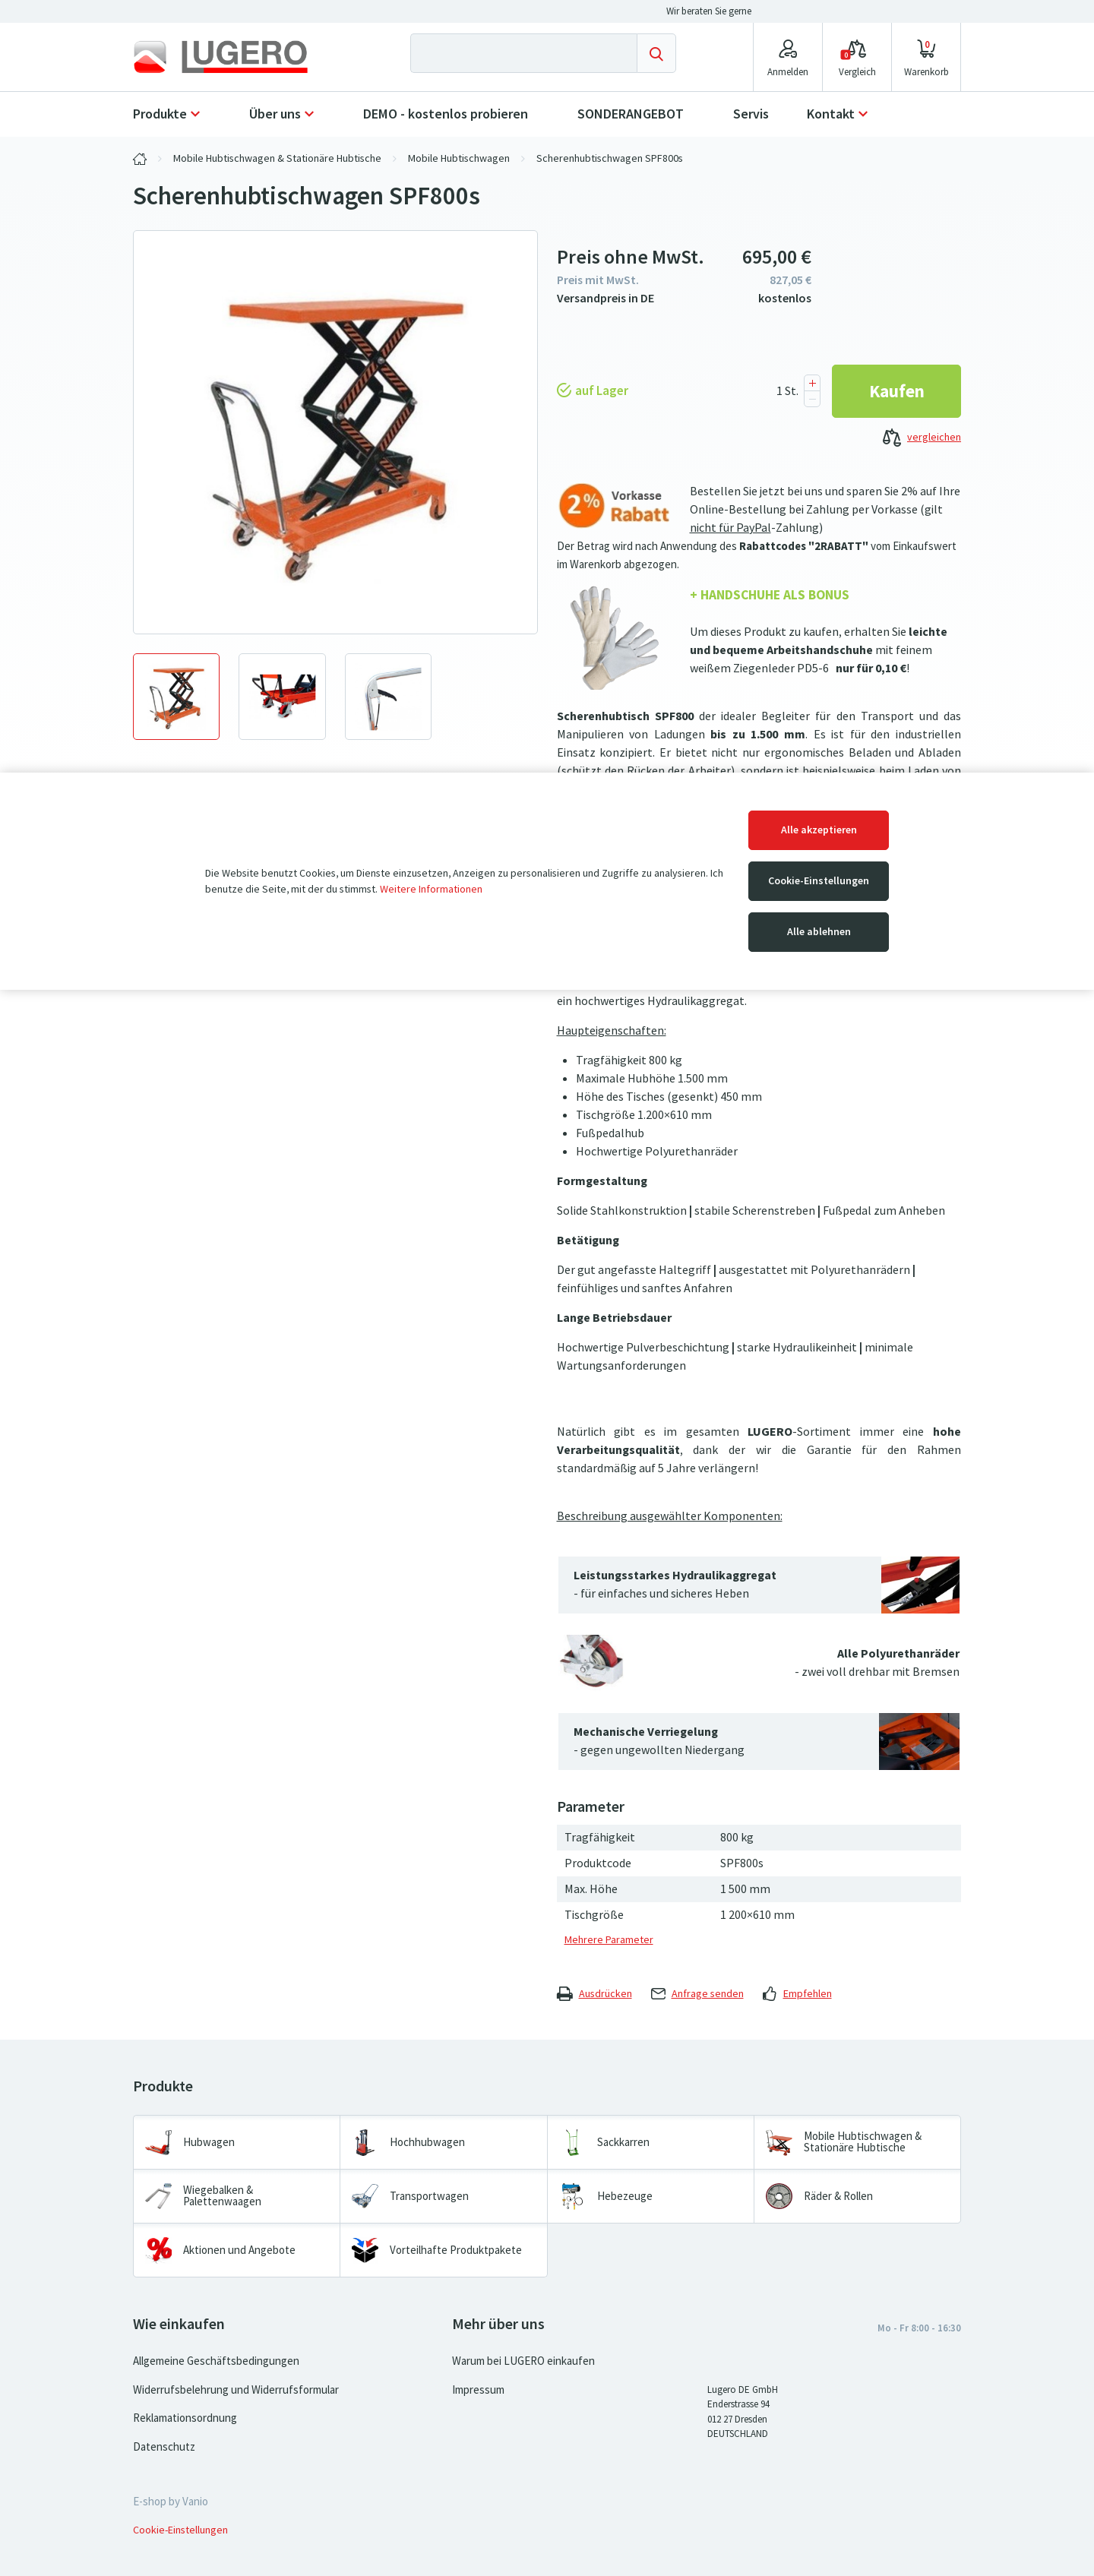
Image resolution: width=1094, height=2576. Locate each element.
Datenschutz (164, 2446)
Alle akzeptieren (819, 830)
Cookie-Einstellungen (818, 881)
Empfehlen (797, 1994)
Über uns (275, 114)
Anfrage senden (697, 1994)
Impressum (478, 2389)
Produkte (160, 114)
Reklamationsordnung (185, 2418)
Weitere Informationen (431, 889)
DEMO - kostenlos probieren (445, 114)
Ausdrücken (594, 1994)
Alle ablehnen (819, 932)
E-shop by (170, 2501)
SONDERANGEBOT (630, 114)
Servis (751, 114)
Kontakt (831, 114)
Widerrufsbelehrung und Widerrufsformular (236, 2389)
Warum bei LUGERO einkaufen (523, 2361)
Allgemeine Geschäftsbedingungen (216, 2361)
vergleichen (922, 438)
